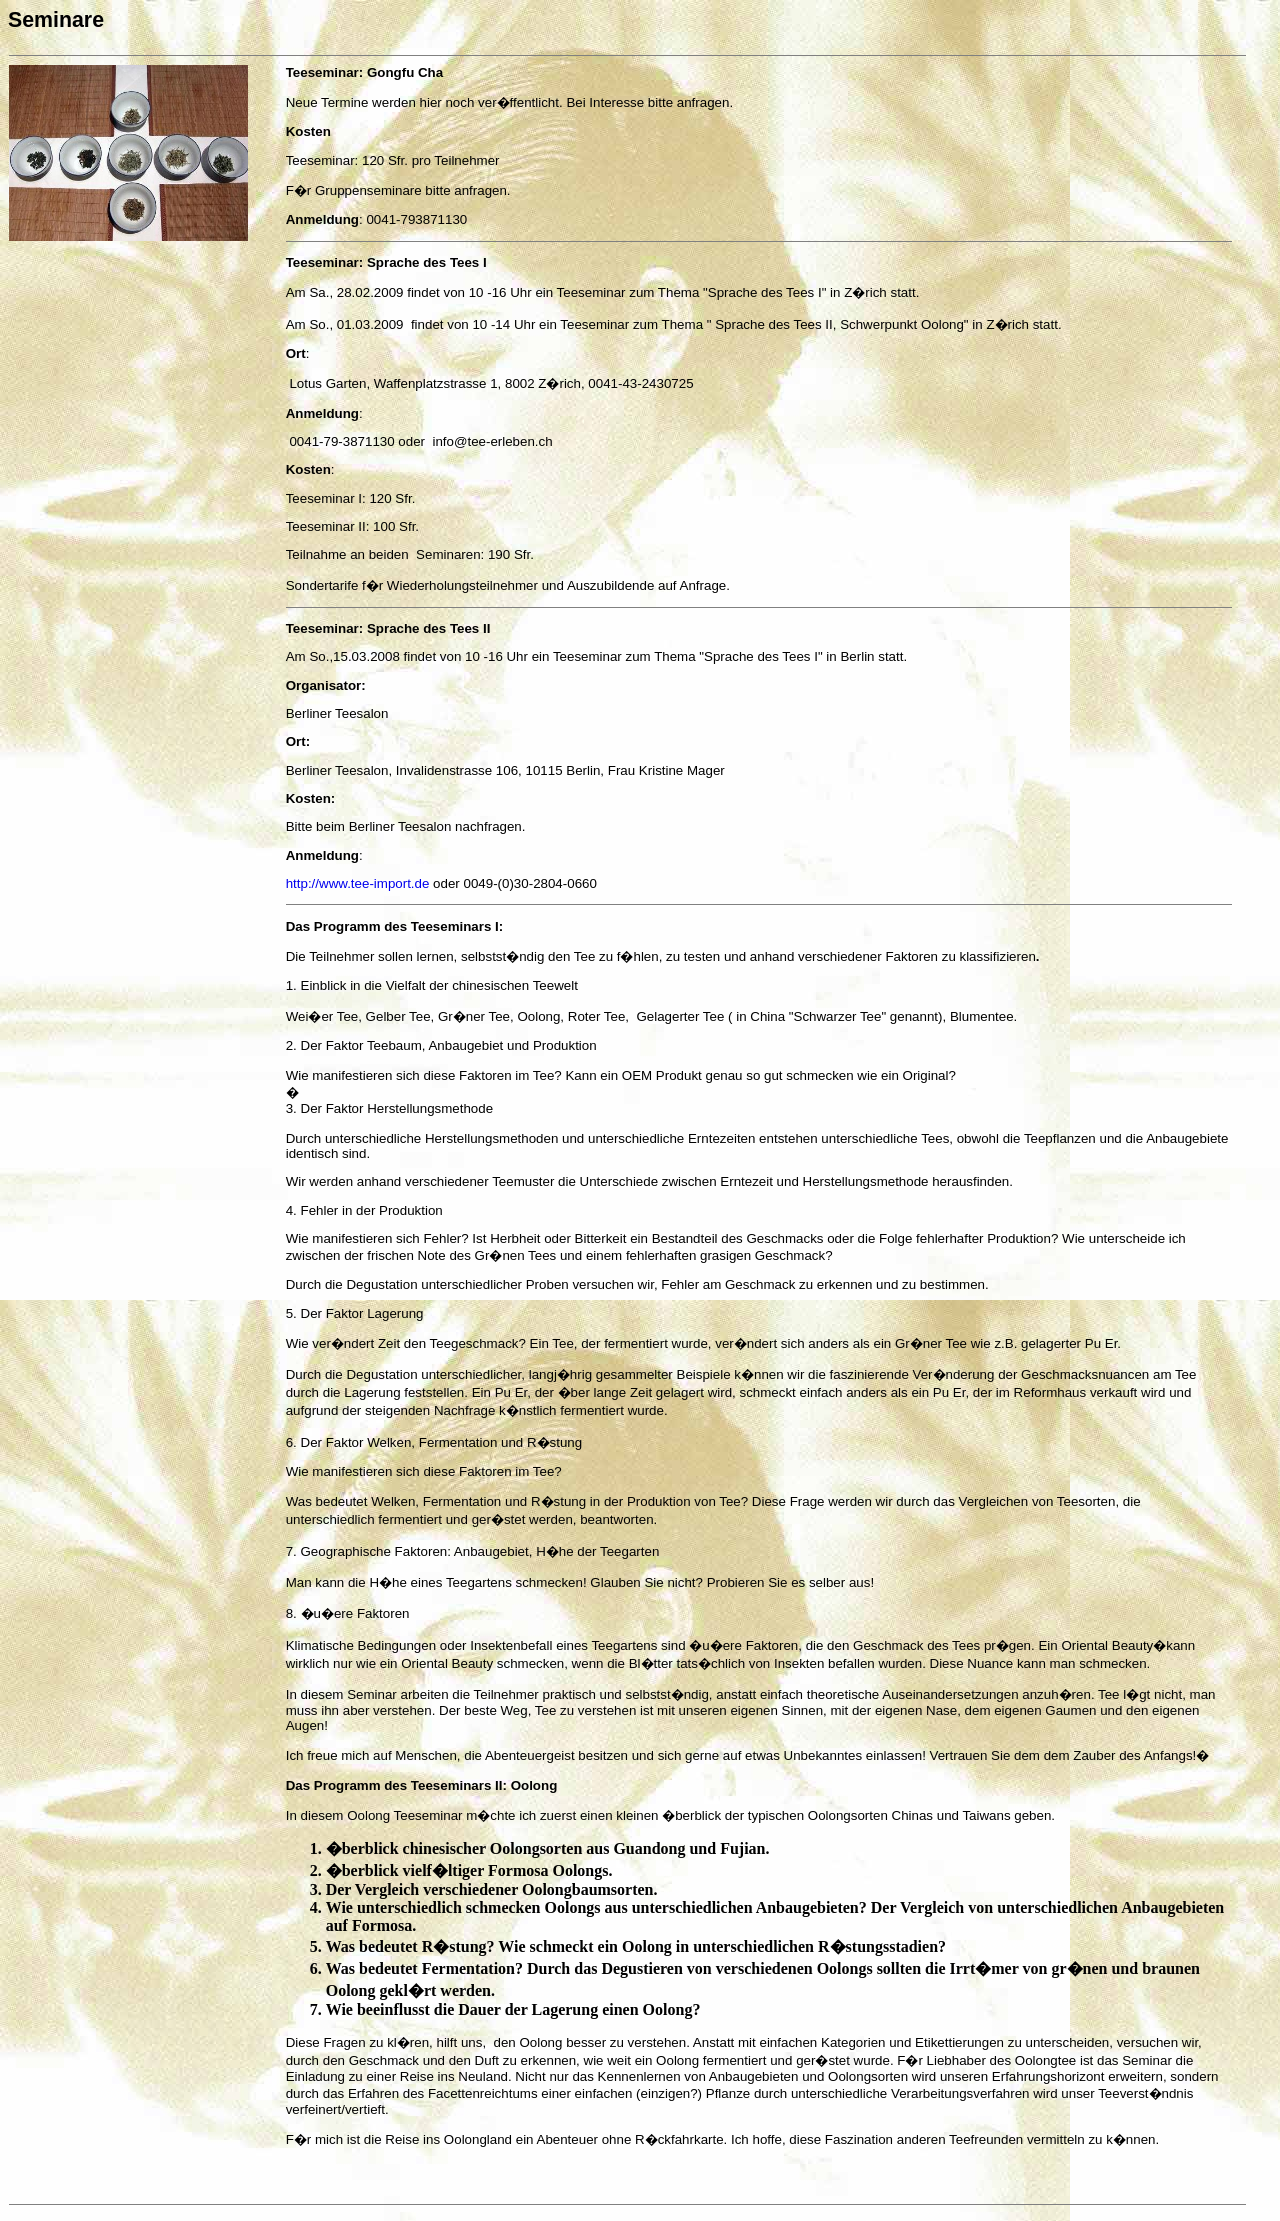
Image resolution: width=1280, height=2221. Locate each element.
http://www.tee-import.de (358, 883)
